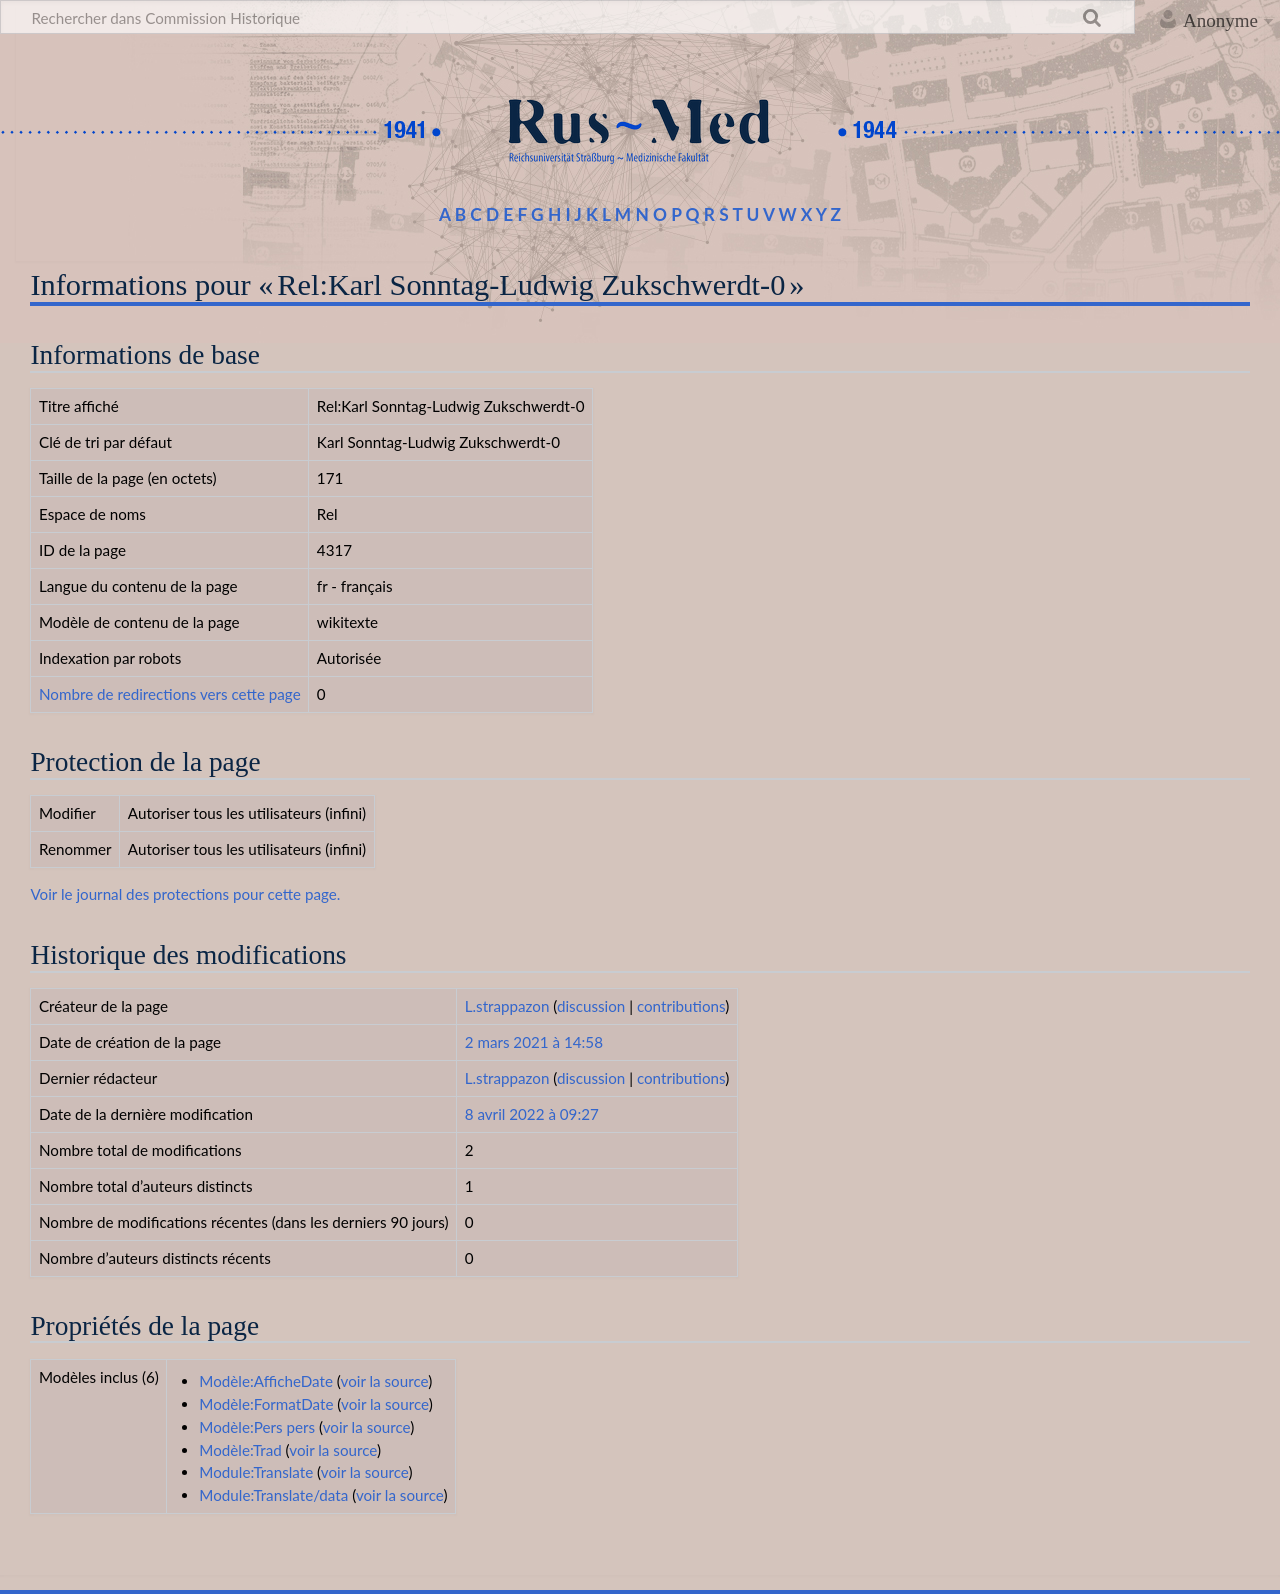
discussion (591, 1006)
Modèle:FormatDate (266, 1404)
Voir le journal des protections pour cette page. (185, 894)
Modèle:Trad (240, 1450)
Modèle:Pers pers (257, 1427)
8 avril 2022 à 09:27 (532, 1114)
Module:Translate (256, 1472)
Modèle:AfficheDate (266, 1381)
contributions (681, 1006)
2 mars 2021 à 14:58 (534, 1042)
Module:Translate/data (273, 1495)
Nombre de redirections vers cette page (170, 694)
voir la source (385, 1381)
